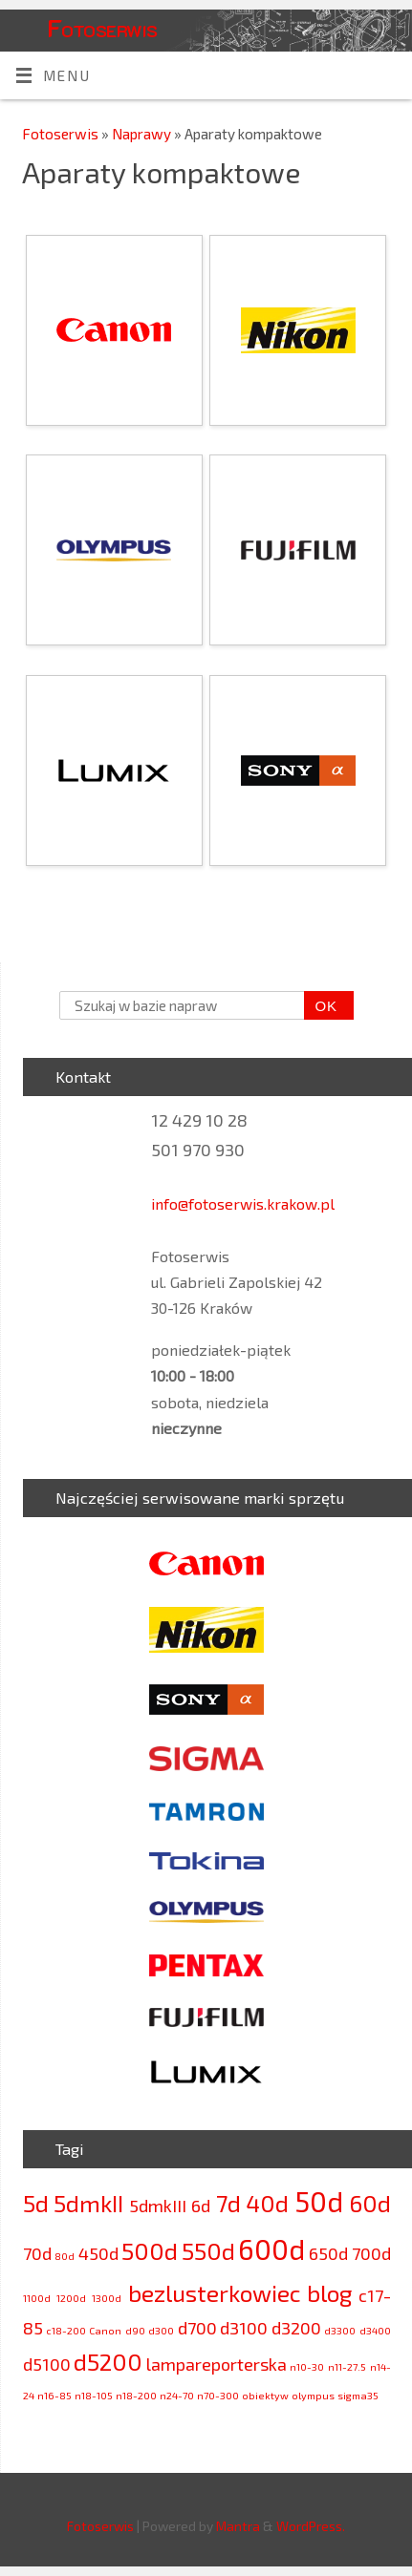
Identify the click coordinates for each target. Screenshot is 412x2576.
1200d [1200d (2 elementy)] (71, 2297)
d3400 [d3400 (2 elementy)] (375, 2330)
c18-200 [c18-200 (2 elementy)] (66, 2330)
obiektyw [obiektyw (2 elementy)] (265, 2395)
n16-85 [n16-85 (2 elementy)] (54, 2395)
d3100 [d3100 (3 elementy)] (244, 2327)
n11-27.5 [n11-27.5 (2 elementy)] (347, 2366)
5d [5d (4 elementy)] (36, 2203)
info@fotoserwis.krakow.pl (243, 1203)
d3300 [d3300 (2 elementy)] (340, 2330)
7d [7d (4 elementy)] (228, 2203)
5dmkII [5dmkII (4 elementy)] (88, 2203)
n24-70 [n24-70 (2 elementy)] (177, 2395)
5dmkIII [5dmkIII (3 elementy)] (157, 2205)
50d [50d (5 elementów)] (318, 2201)
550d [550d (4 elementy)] (208, 2251)
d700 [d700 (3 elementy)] (197, 2327)
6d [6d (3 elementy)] (200, 2205)
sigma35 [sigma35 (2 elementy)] (358, 2395)
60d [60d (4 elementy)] (370, 2203)
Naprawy (143, 133)
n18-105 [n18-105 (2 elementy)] (94, 2395)
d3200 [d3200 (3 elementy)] (296, 2327)
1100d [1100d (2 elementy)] (37, 2297)
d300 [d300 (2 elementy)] (161, 2330)
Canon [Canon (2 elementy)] (105, 2330)
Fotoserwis (102, 27)
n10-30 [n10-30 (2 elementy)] (307, 2366)
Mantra (238, 2526)
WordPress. (310, 2526)
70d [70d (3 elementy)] (37, 2253)
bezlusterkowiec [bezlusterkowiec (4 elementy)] (214, 2293)
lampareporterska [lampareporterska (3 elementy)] (216, 2364)
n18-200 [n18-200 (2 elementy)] (136, 2395)
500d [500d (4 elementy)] (149, 2251)
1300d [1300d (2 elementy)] (106, 2297)
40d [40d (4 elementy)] (267, 2203)
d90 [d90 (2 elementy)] (135, 2330)
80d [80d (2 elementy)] (64, 2255)
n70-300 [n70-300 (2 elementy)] (218, 2395)
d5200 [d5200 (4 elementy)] (108, 2361)
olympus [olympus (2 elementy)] (313, 2395)
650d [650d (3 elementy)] (328, 2253)
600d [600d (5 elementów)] (271, 2249)
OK (321, 1006)
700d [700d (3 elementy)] (371, 2253)
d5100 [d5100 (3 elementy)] (47, 2364)
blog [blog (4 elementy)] (329, 2293)
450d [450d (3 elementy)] (98, 2253)
